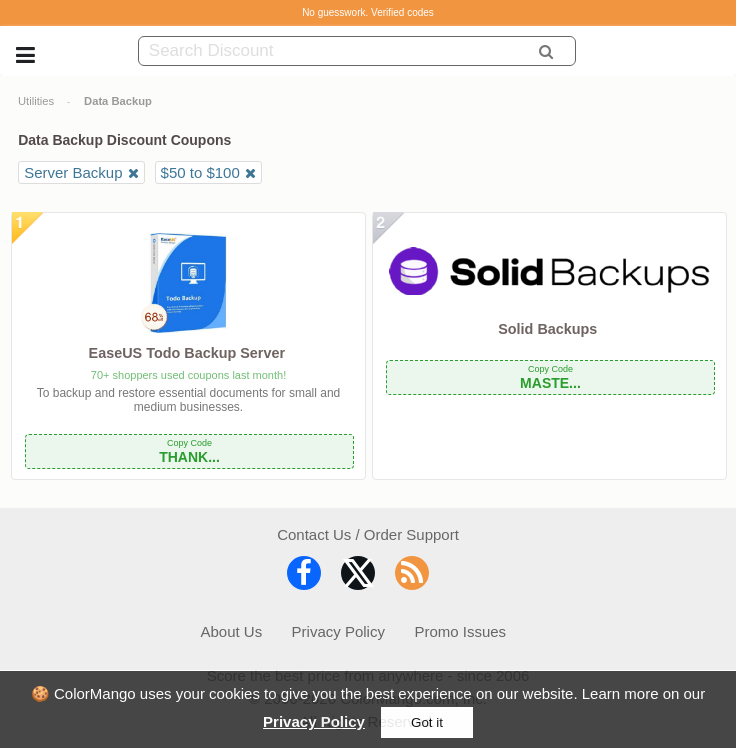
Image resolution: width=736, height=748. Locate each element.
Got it (427, 722)
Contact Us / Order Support (368, 534)
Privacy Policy (314, 721)
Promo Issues (460, 631)
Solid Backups (547, 329)
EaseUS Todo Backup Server (187, 353)
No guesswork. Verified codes (368, 12)
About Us (231, 631)
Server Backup (73, 172)
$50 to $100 (200, 172)
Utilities (36, 101)
